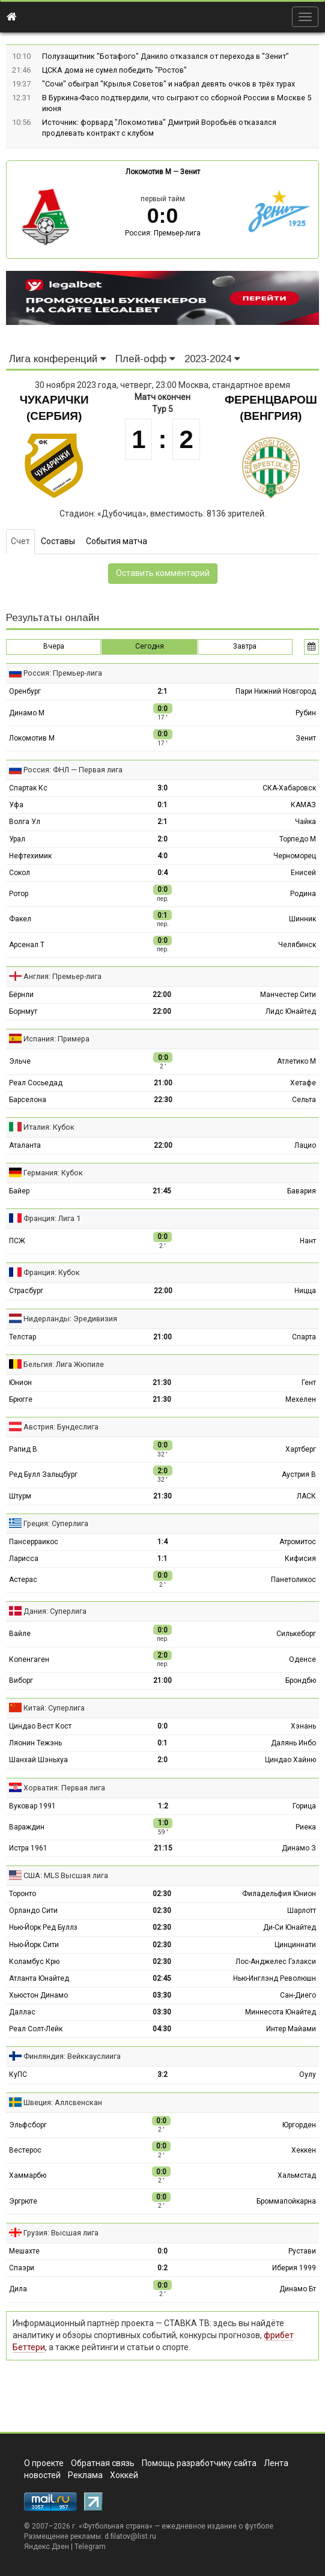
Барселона (27, 1100)
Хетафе (303, 1083)
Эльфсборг (28, 2125)
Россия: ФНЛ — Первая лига (73, 769)
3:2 (162, 2074)
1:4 (162, 1542)
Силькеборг (296, 1633)
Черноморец (294, 856)
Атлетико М (296, 1061)
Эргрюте (23, 2201)
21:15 (163, 1848)
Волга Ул (24, 821)
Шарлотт (301, 1910)
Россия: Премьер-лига (163, 233)
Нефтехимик (30, 856)
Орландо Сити (33, 1910)
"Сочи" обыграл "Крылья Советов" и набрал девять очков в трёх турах (168, 83)
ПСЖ (17, 1241)
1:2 (163, 1806)
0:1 (162, 805)
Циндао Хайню (290, 1760)
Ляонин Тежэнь (35, 1743)
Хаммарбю (27, 2175)
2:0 (162, 839)
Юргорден (299, 2125)
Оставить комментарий (163, 573)
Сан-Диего (298, 1995)
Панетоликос (293, 1579)
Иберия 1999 (294, 2268)
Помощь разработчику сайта (199, 2463)
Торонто (22, 1894)
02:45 (162, 1978)
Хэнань (303, 1726)
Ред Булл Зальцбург (43, 1474)
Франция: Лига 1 (51, 1218)
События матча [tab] (116, 541)
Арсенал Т (26, 945)
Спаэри (21, 2268)
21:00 (163, 1083)
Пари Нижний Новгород (275, 691)
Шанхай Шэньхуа (38, 1760)
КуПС (18, 2074)
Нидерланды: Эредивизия (70, 1318)
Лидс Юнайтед (291, 1011)
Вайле (20, 1633)
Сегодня (149, 646)
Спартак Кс (28, 788)
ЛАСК (306, 1496)
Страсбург (26, 1290)
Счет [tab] (20, 541)
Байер (19, 1191)
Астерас (23, 1579)
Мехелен (300, 1399)
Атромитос (297, 1542)
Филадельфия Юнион (279, 1894)
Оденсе (302, 1659)
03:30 (162, 1995)
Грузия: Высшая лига (61, 2232)
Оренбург (25, 691)
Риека (306, 1827)
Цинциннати (295, 1945)
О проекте (44, 2463)
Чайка (305, 821)
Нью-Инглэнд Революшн (274, 1978)
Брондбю (300, 1680)
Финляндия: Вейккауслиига (72, 2056)
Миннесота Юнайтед (280, 2012)
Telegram (90, 2546)
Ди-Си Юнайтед (289, 1927)
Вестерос (25, 2150)
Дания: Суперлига (55, 1611)
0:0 (162, 1726)
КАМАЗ (303, 805)
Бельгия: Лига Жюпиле (63, 1364)
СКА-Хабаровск (289, 788)
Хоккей (124, 2475)
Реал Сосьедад (35, 1083)
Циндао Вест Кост (40, 1726)
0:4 (162, 872)
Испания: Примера (56, 1038)
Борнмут (23, 1011)
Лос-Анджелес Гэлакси (275, 1961)
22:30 (163, 1100)
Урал (17, 839)
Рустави (302, 2251)
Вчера (53, 646)
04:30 (162, 2029)
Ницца (305, 1290)
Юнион (20, 1382)
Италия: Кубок (48, 1127)
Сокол (19, 872)
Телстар (22, 1337)
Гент (309, 1382)
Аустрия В (299, 1474)
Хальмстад (297, 2175)
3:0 (162, 788)
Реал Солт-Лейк (35, 2029)
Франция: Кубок (51, 1272)
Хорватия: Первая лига (64, 1787)
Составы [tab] (58, 541)
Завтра (245, 646)
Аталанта (25, 1145)
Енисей (303, 872)
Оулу (307, 2074)
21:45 (162, 1191)
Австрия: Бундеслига (61, 1426)
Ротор (18, 893)
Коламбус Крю (34, 1961)
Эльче (20, 1061)
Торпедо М (297, 839)
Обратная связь (103, 2463)
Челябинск (297, 945)
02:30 (162, 1894)
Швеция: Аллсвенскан (62, 2102)
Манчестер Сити (288, 994)
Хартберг (300, 1449)
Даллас (22, 2012)
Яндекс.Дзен (46, 2546)
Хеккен (303, 2150)
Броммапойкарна (286, 2201)
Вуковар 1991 (32, 1806)
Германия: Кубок (53, 1172)
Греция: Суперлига (55, 1523)
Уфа (16, 805)
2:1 (162, 691)
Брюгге (20, 1399)
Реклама (85, 2475)
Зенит (190, 172)
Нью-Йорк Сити (34, 1945)
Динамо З (299, 1848)
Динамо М (26, 713)
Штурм (20, 1496)
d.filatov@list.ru (130, 2536)
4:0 (162, 856)
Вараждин (26, 1827)
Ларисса (23, 1558)
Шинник (302, 919)
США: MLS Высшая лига (65, 1875)
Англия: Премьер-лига (62, 976)
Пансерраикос (33, 1542)
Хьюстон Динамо (38, 1995)
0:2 (162, 2268)
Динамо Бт (297, 2289)
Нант (308, 1241)
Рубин (306, 713)
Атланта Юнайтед (39, 1978)
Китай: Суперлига (54, 1707)
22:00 (162, 994)
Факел (20, 919)
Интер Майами (291, 2029)
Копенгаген (29, 1659)
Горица (304, 1806)
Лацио (305, 1145)
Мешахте (24, 2251)
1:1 (162, 1558)
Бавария (301, 1191)
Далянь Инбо (293, 1743)
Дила (18, 2289)
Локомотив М (148, 172)
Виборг (21, 1680)
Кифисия (300, 1558)
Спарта (304, 1337)
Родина (303, 893)
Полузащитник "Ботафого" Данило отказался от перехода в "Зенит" (165, 56)
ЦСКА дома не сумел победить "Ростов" (114, 69)
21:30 (162, 1382)
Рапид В (23, 1449)
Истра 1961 (28, 1848)
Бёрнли (21, 994)
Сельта (304, 1100)
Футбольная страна (115, 2526)
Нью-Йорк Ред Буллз (43, 1927)
